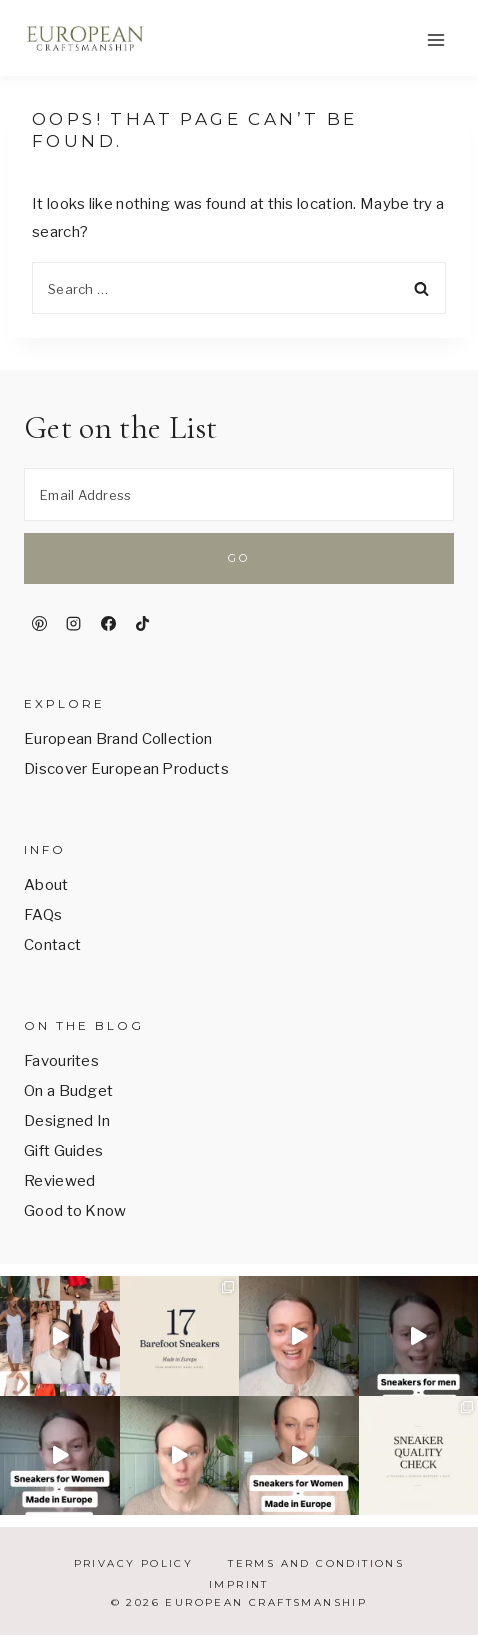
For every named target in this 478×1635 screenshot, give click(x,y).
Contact (52, 945)
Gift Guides (63, 1151)
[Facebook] (108, 624)
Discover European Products (126, 769)
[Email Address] (239, 494)
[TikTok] (143, 624)
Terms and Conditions (316, 1563)
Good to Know (75, 1211)
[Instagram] (74, 624)
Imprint (239, 1584)
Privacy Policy (134, 1563)
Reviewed (59, 1181)
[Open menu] (435, 39)
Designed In (67, 1121)
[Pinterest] (39, 624)
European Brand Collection (118, 739)
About (46, 885)
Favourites (61, 1061)
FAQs (43, 915)
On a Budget (68, 1091)
